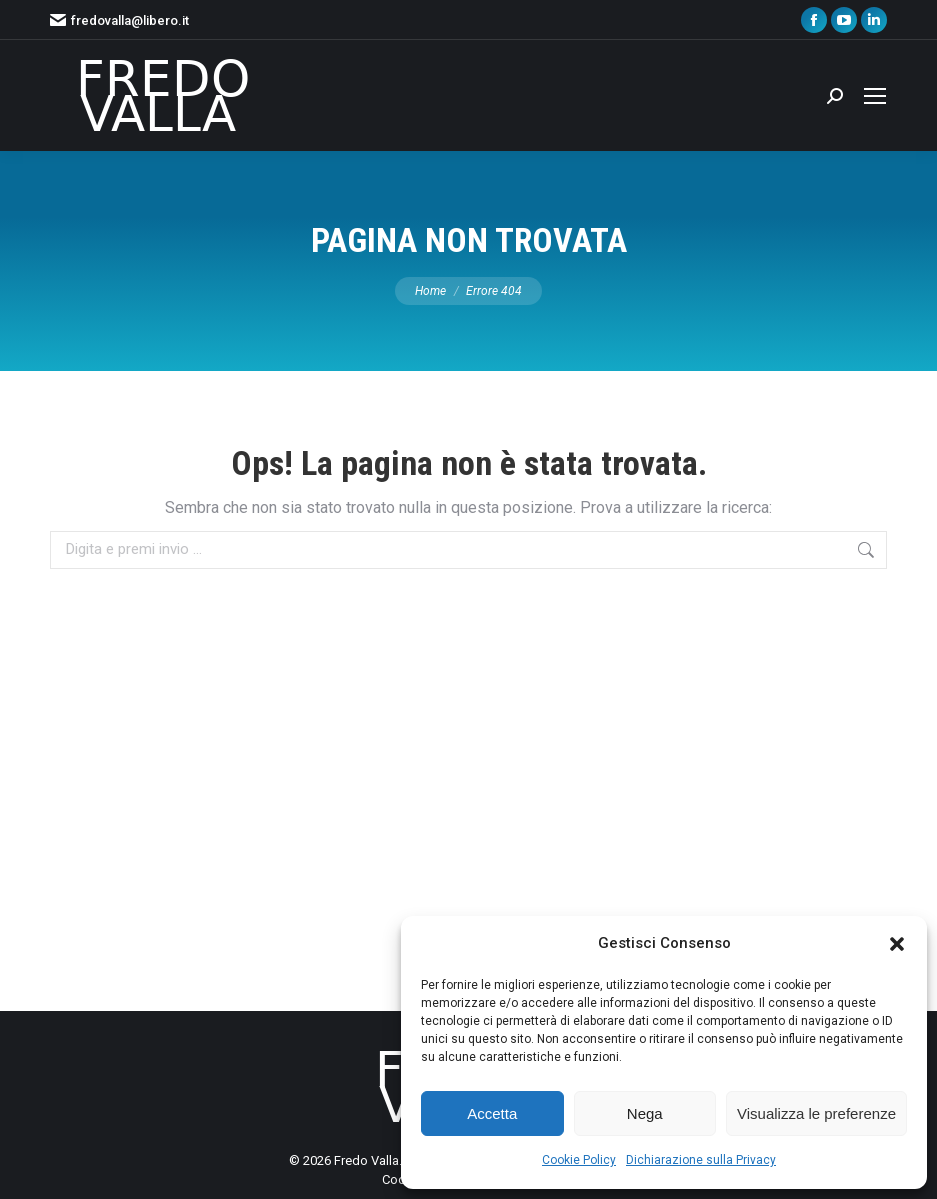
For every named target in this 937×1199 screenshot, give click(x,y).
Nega (645, 1113)
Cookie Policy (579, 1160)
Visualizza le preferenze (816, 1113)
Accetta (492, 1113)
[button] (897, 944)
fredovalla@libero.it (119, 20)
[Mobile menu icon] (875, 96)
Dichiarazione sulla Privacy (701, 1160)
